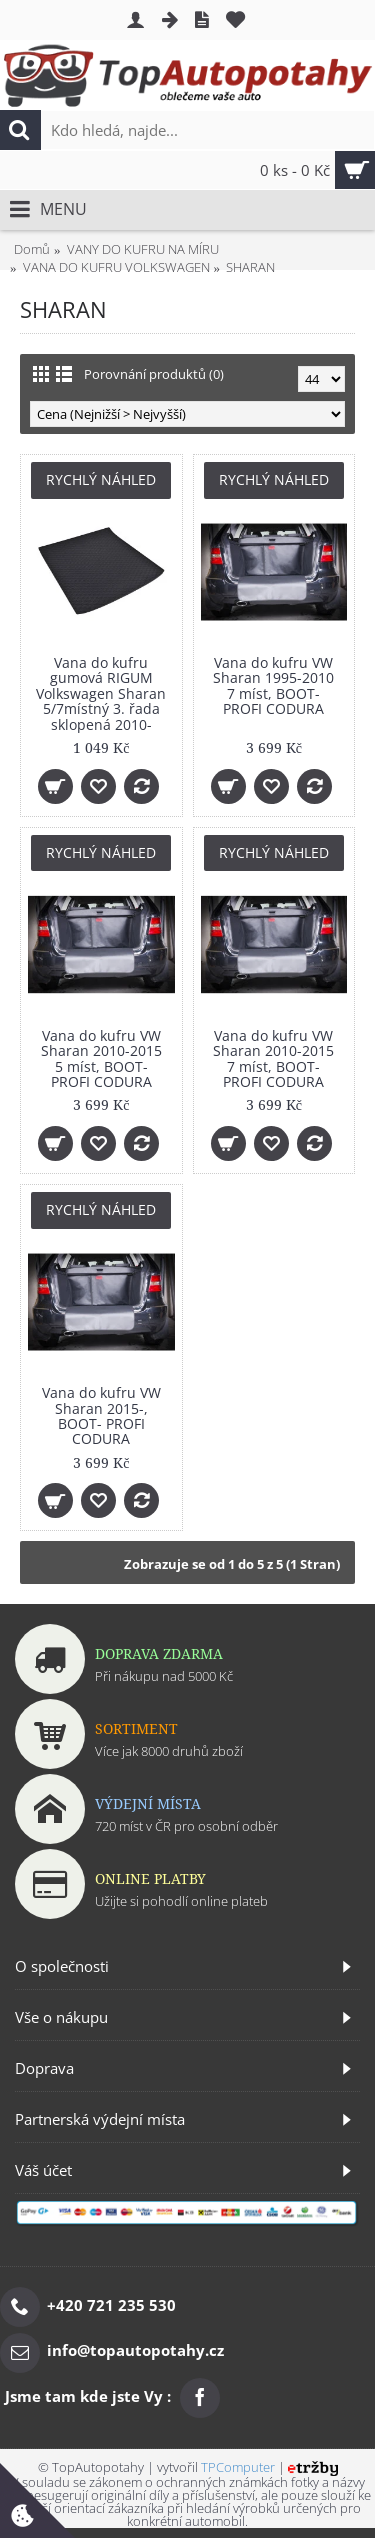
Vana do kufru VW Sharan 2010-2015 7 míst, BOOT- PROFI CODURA (273, 1058)
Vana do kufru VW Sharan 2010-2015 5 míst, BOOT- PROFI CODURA (101, 1058)
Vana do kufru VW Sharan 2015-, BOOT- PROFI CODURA (101, 1415)
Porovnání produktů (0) (154, 374)
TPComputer (238, 2467)
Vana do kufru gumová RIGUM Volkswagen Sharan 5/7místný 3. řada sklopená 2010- (101, 693)
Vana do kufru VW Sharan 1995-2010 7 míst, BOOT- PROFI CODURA (273, 685)
